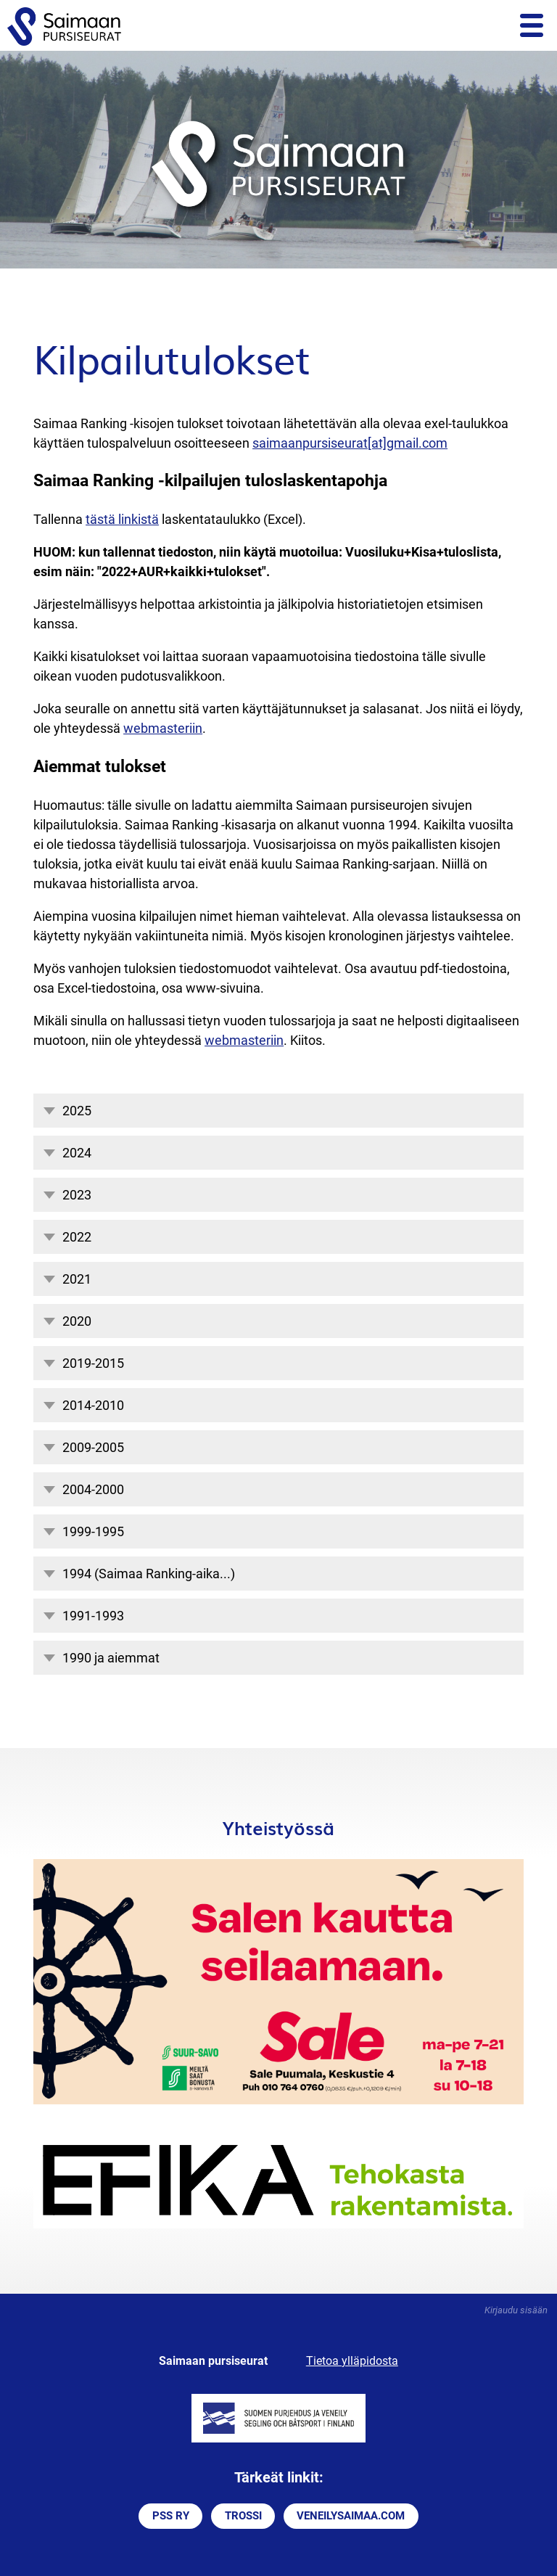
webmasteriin (162, 728)
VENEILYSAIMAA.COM (351, 2515)
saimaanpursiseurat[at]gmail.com (349, 443)
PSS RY (170, 2515)
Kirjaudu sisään (516, 2310)
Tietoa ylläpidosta (352, 2361)
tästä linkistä (122, 519)
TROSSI (243, 2515)
